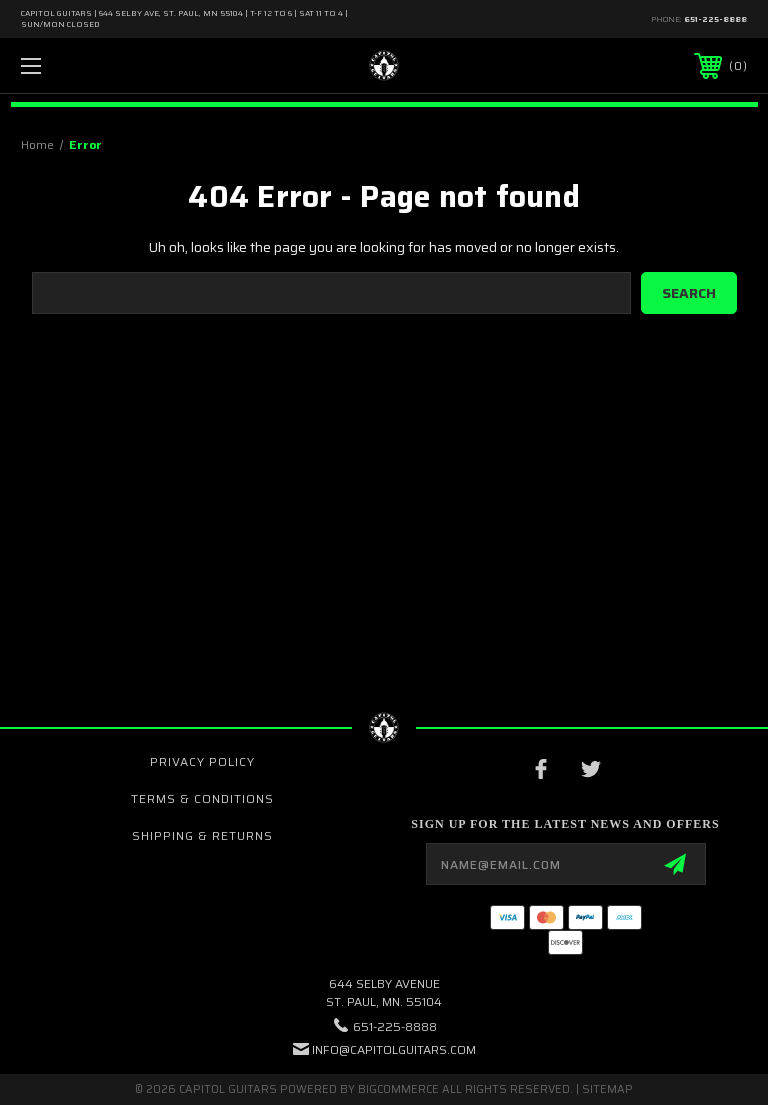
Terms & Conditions (202, 798)
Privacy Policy (202, 761)
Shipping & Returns (202, 835)
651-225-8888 (715, 19)
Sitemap (607, 1089)
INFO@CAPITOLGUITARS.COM (394, 1049)
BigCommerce (398, 1089)
